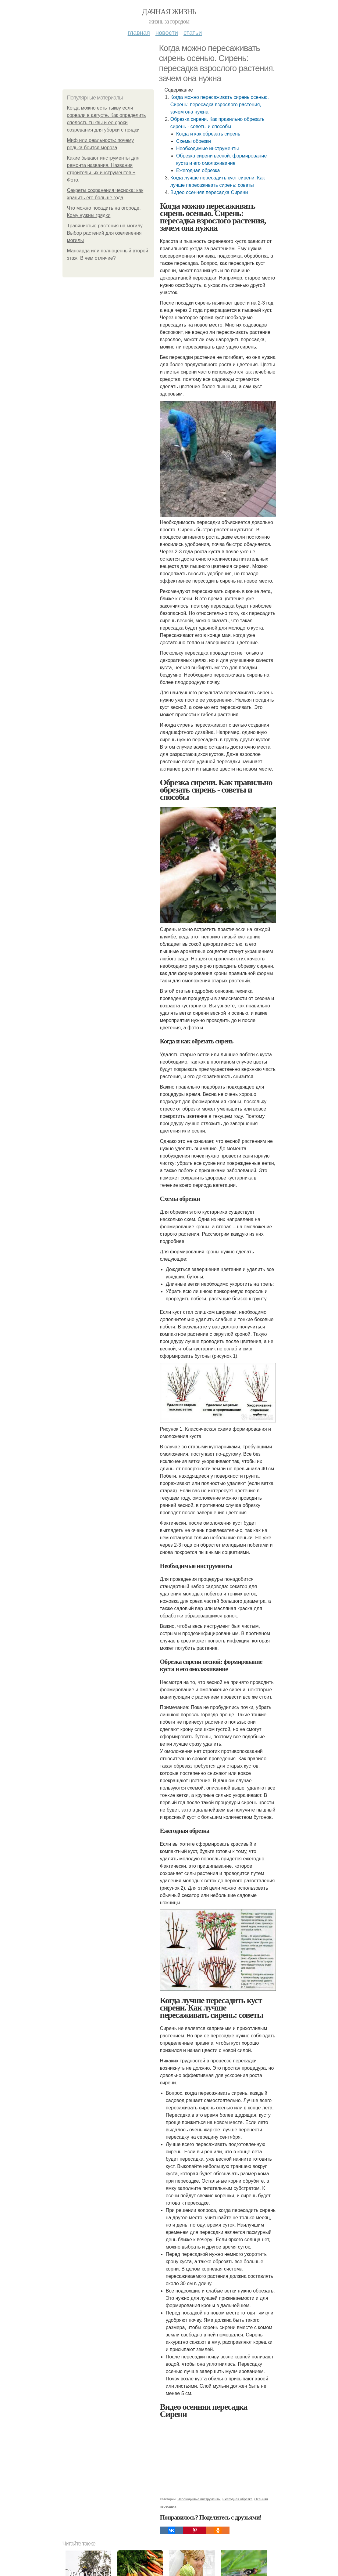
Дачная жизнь (169, 11)
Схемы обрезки (193, 141)
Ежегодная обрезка (198, 170)
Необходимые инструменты (207, 148)
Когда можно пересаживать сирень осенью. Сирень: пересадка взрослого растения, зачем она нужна (219, 104)
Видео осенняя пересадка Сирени (209, 192)
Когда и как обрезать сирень (208, 133)
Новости (166, 32)
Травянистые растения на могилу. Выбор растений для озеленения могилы (105, 233)
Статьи (192, 32)
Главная (139, 32)
